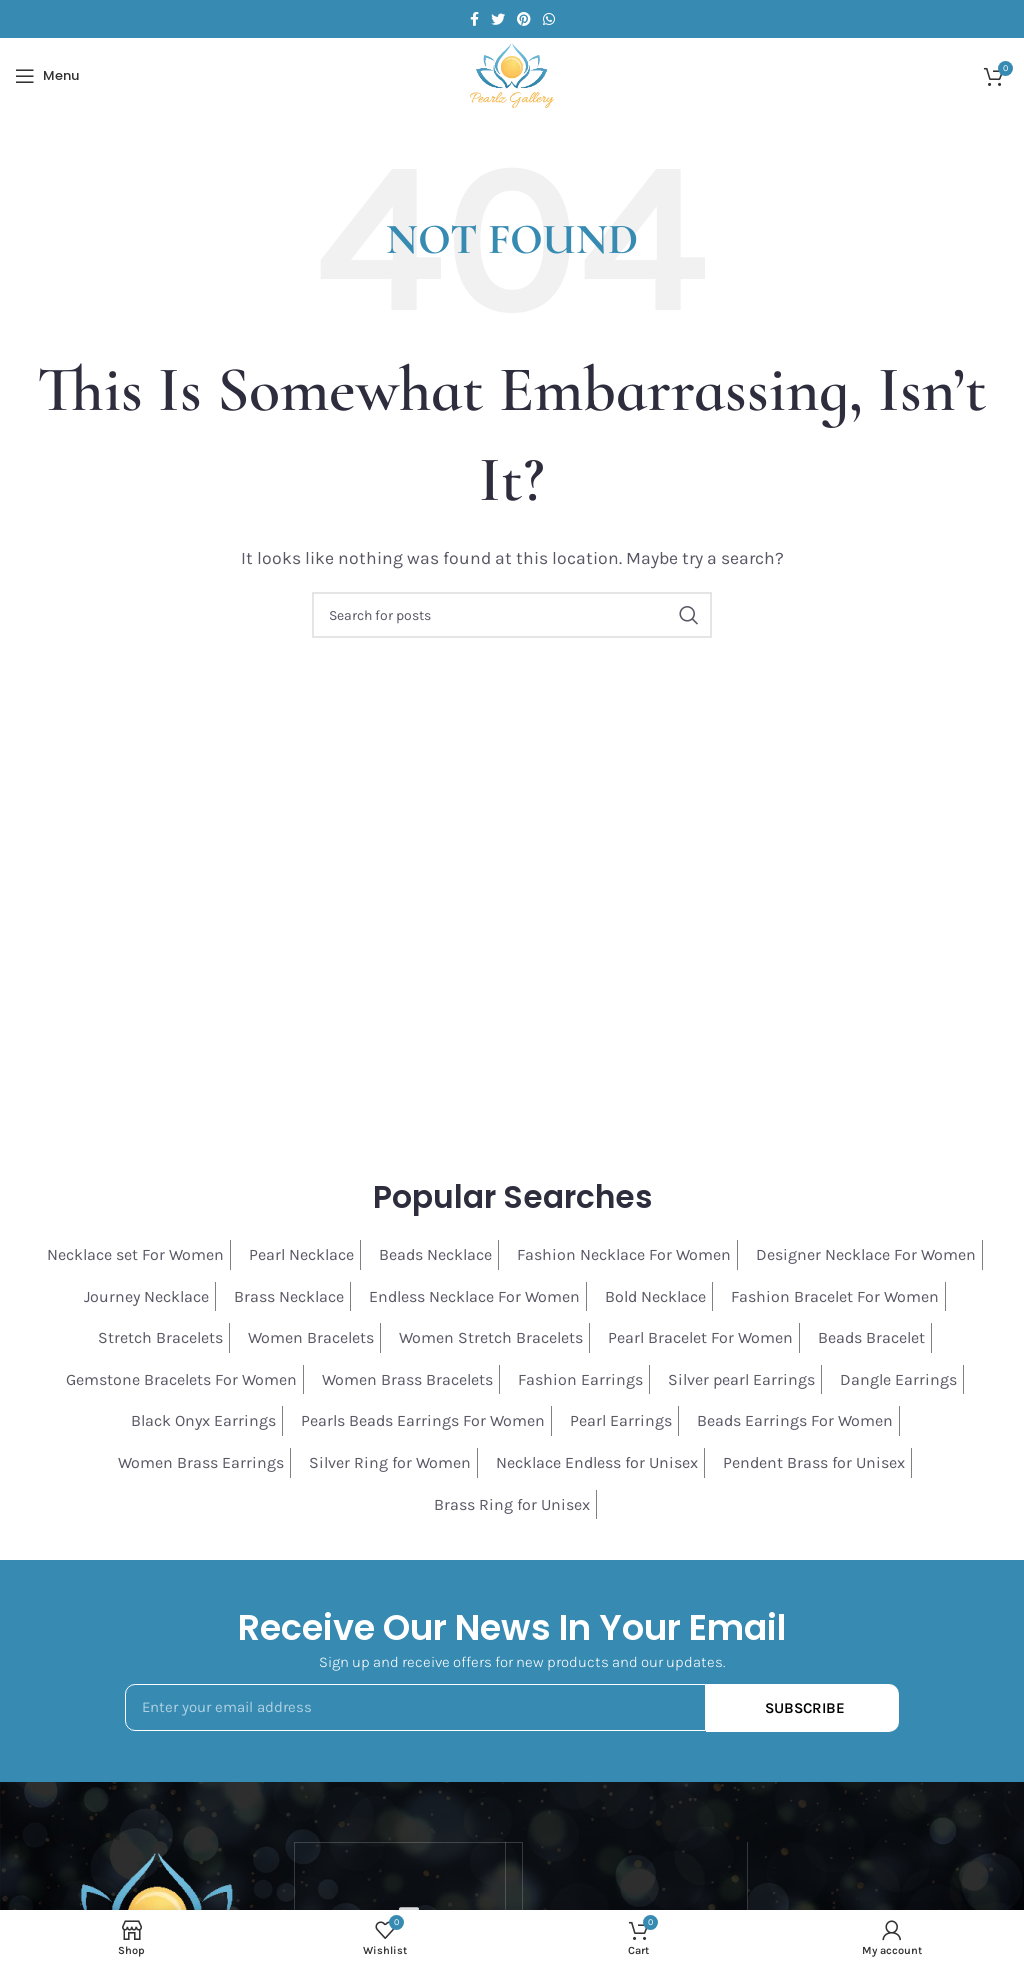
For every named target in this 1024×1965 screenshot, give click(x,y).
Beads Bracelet (871, 1337)
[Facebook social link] (474, 19)
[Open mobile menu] (47, 76)
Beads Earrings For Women (795, 1420)
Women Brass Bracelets (407, 1379)
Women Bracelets (311, 1337)
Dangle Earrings (898, 1379)
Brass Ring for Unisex (512, 1504)
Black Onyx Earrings (203, 1420)
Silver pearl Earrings (741, 1379)
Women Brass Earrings (201, 1462)
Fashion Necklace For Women (624, 1254)
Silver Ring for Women (390, 1462)
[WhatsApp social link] (549, 19)
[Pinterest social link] (524, 19)
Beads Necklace (435, 1254)
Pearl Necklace (301, 1254)
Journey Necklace (146, 1296)
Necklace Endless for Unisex (597, 1462)
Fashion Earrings (580, 1379)
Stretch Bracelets (160, 1337)
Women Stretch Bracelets (491, 1337)
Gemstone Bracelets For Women (181, 1379)
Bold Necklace (655, 1296)
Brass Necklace (289, 1296)
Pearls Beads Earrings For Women (423, 1420)
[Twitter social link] (498, 19)
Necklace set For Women (135, 1254)
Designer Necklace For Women (866, 1254)
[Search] (512, 615)
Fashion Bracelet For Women (835, 1296)
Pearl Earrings (621, 1420)
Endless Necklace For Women (474, 1296)
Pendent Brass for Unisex (814, 1462)
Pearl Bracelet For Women (700, 1337)
